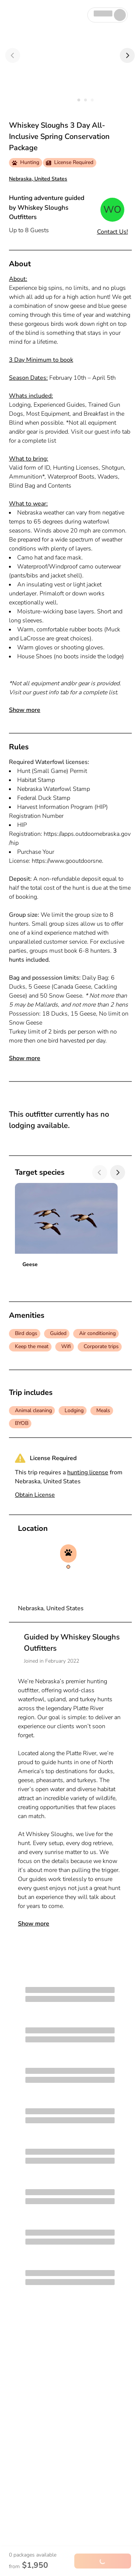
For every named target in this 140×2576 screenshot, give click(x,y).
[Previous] (12, 55)
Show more (24, 710)
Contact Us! (112, 232)
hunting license (87, 1472)
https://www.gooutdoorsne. (67, 861)
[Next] (127, 55)
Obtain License (35, 1495)
